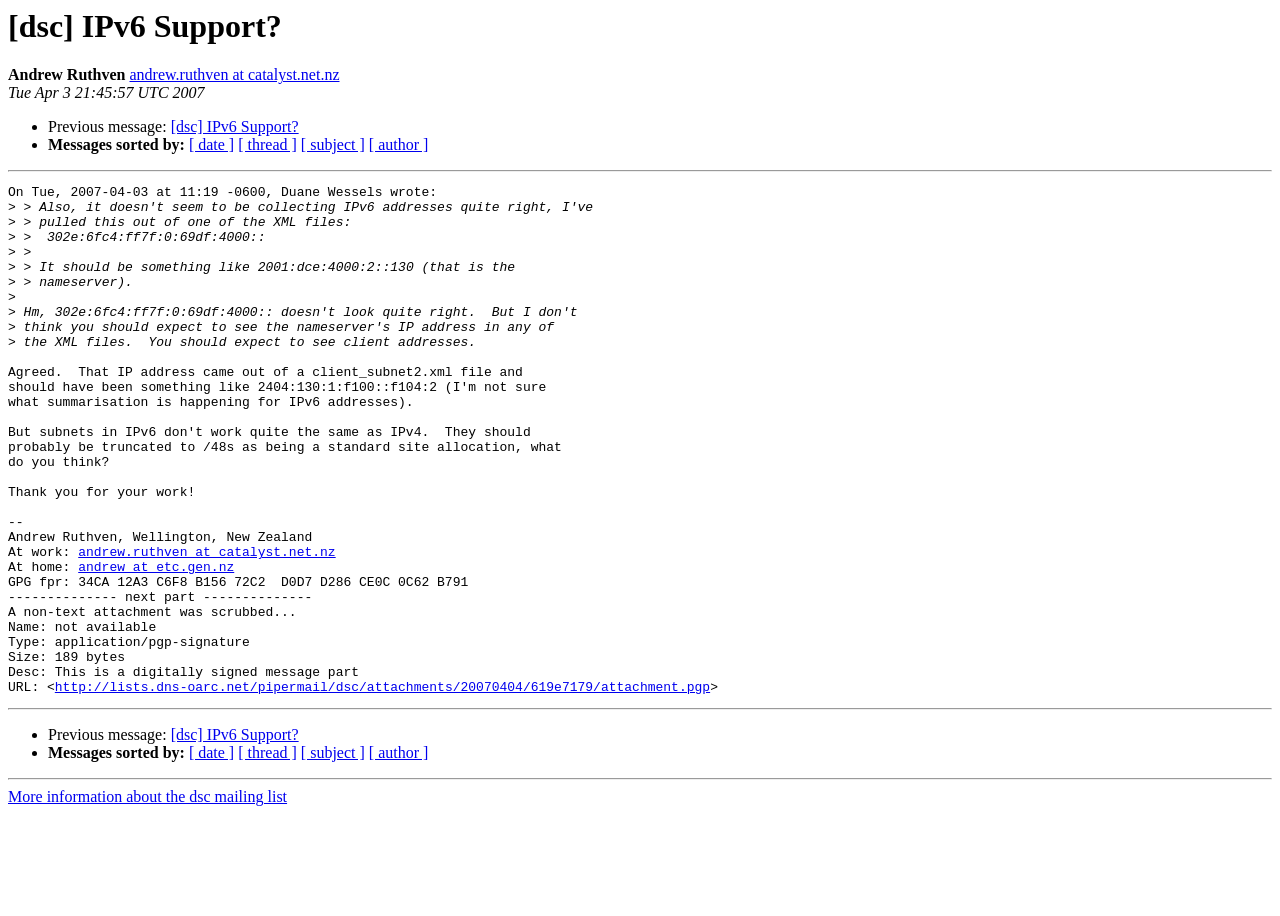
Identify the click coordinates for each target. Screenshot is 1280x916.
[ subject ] (333, 144)
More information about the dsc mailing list (147, 898)
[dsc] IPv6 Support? (235, 126)
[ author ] (399, 144)
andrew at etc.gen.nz (156, 644)
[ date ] (211, 144)
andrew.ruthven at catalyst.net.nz (235, 74)
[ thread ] (267, 144)
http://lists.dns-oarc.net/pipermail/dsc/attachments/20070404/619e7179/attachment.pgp (382, 788)
